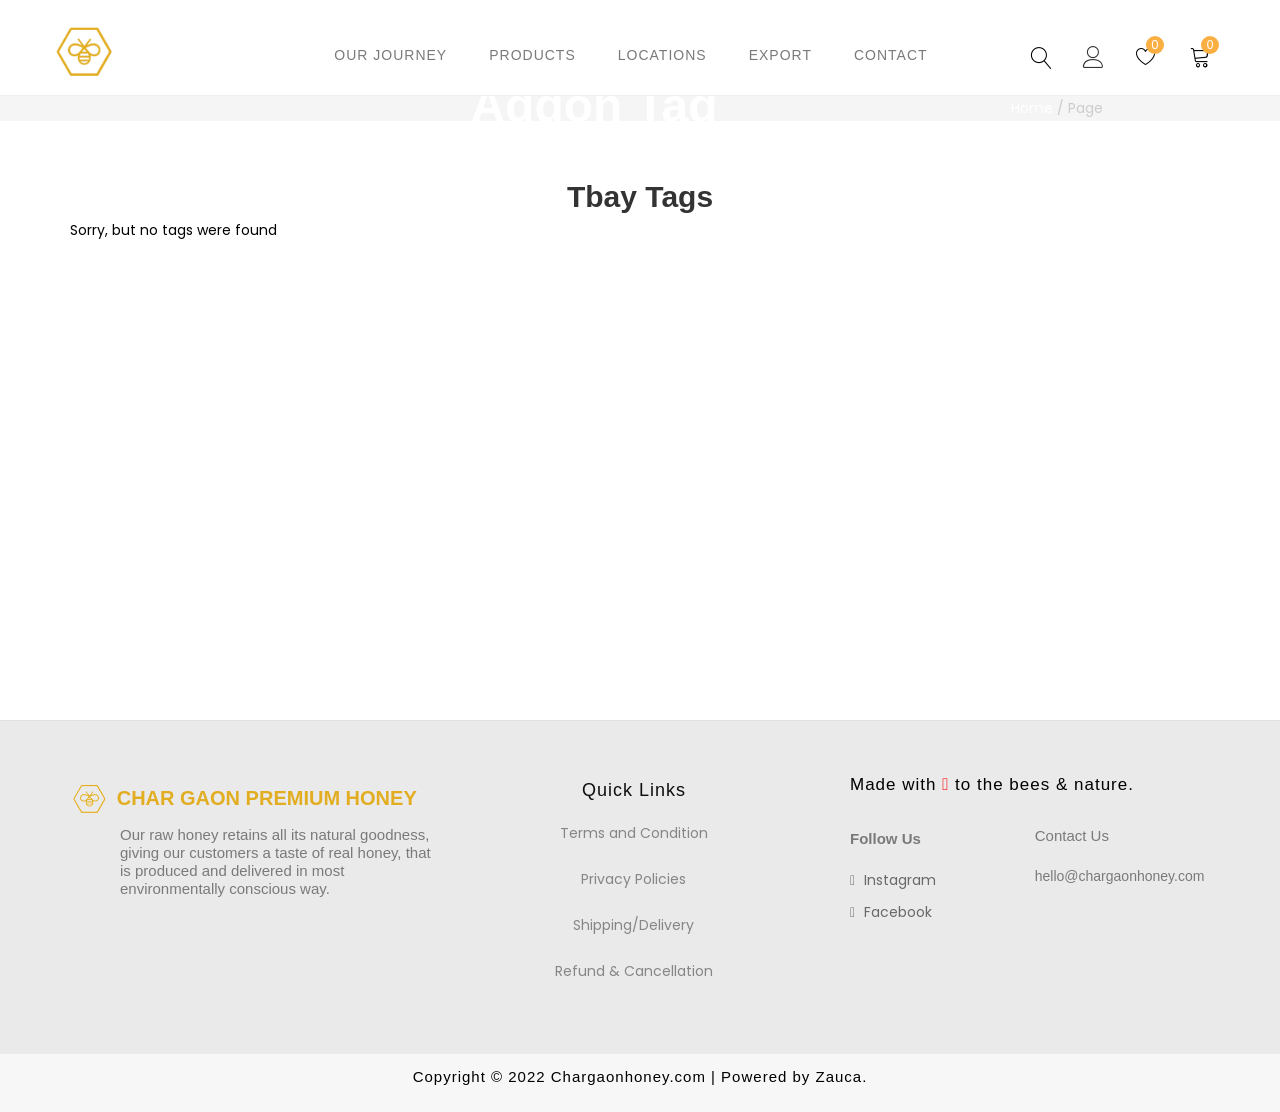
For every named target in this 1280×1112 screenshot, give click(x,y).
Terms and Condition (634, 833)
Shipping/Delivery (633, 925)
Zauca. (838, 1076)
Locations (662, 55)
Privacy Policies (633, 879)
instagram (893, 880)
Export (780, 55)
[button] (1200, 55)
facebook (891, 912)
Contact (891, 55)
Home (1032, 108)
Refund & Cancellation (634, 971)
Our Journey (390, 55)
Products (532, 55)
